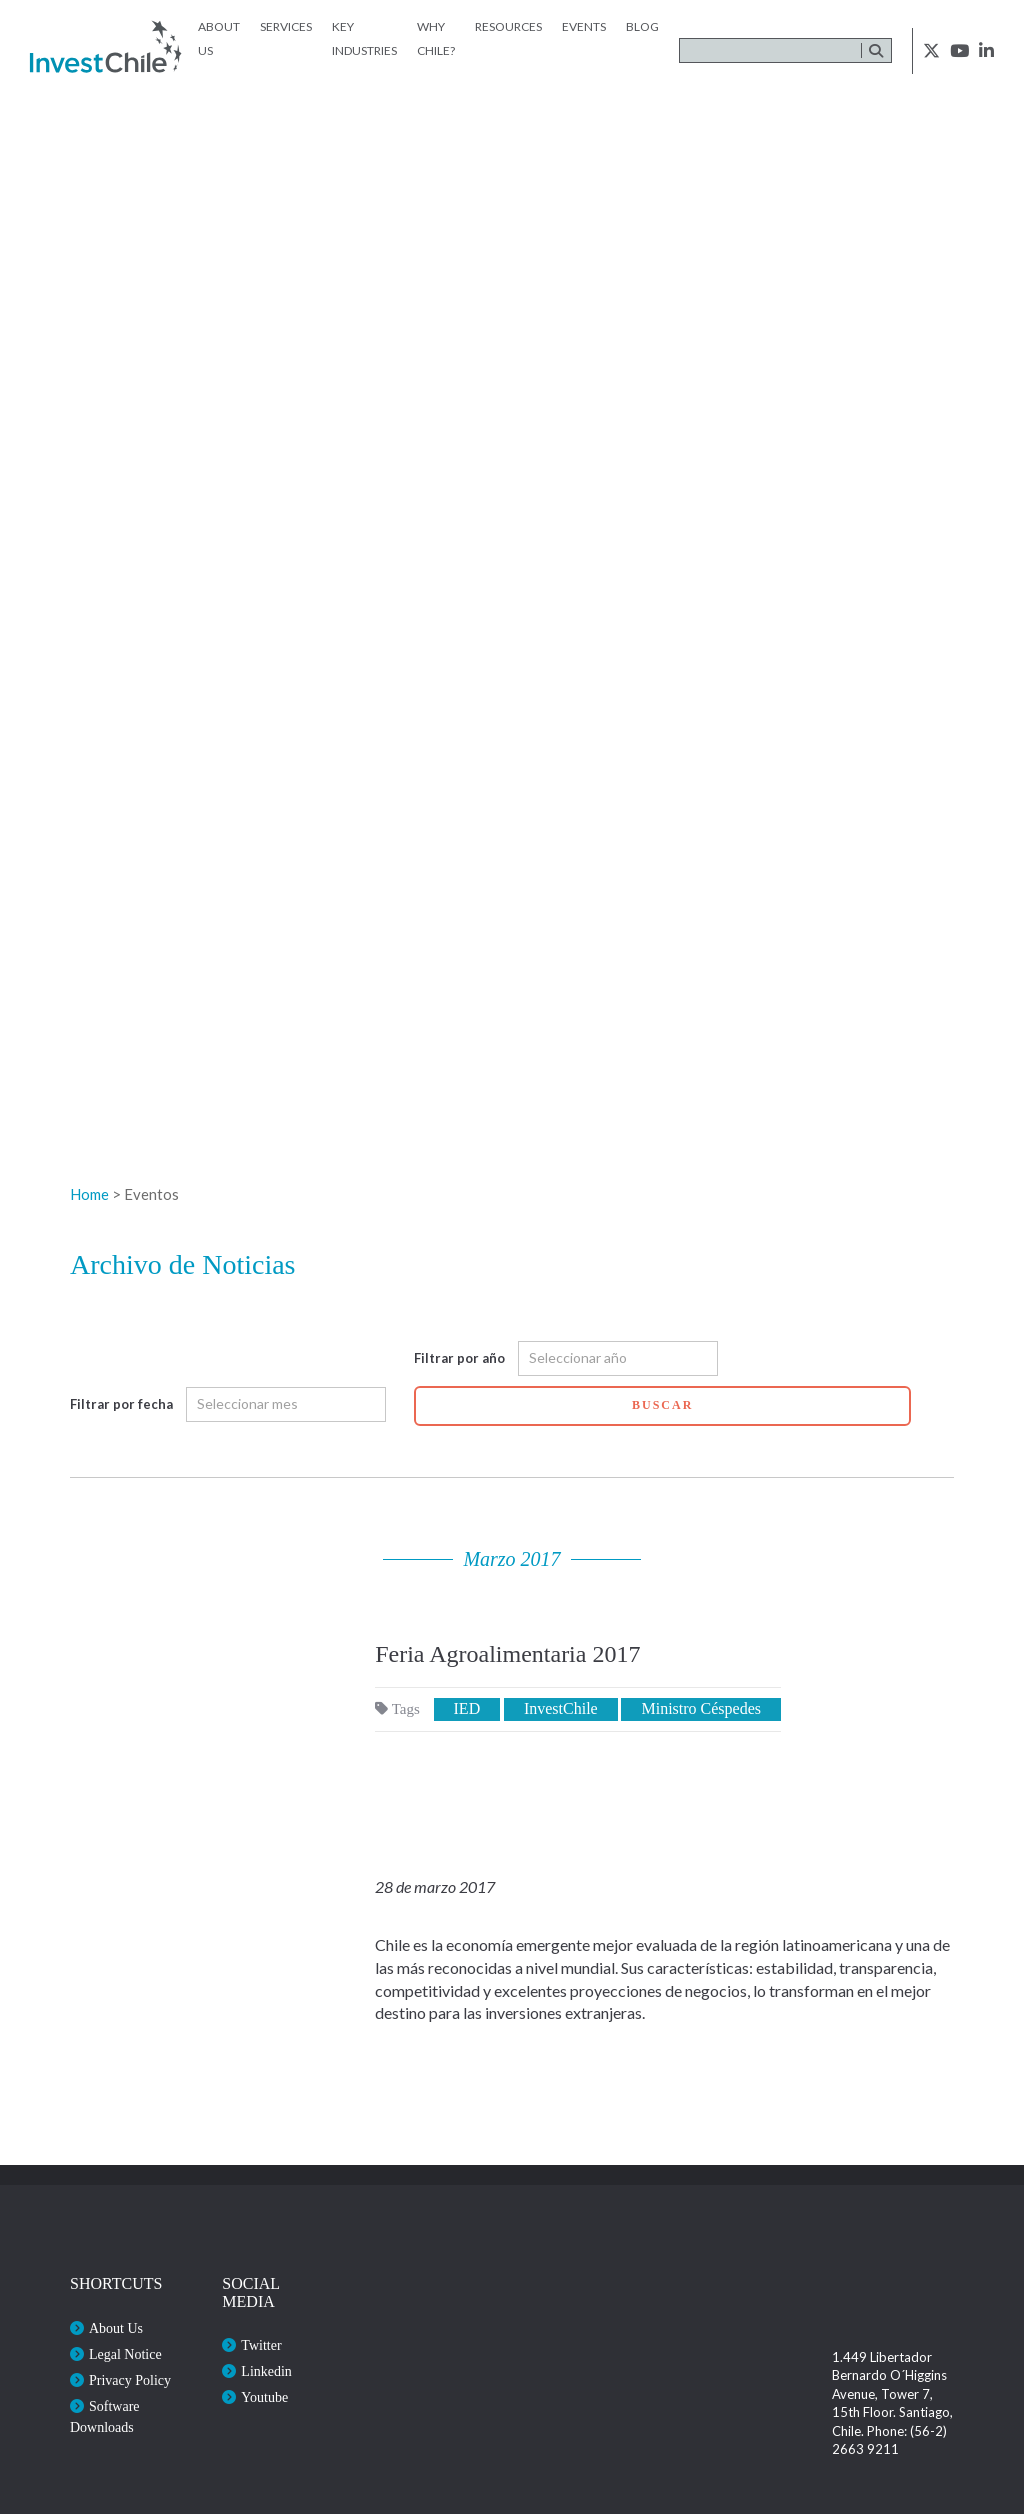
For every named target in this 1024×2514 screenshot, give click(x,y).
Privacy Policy (130, 2380)
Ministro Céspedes (701, 1708)
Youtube (264, 2397)
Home (89, 1194)
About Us (116, 2328)
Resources (508, 26)
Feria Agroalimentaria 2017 (507, 1654)
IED (467, 1708)
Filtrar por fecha (121, 1404)
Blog (642, 26)
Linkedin (266, 2371)
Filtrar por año (459, 1358)
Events (584, 26)
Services (286, 26)
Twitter (261, 2345)
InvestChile (561, 1708)
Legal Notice (125, 2354)
